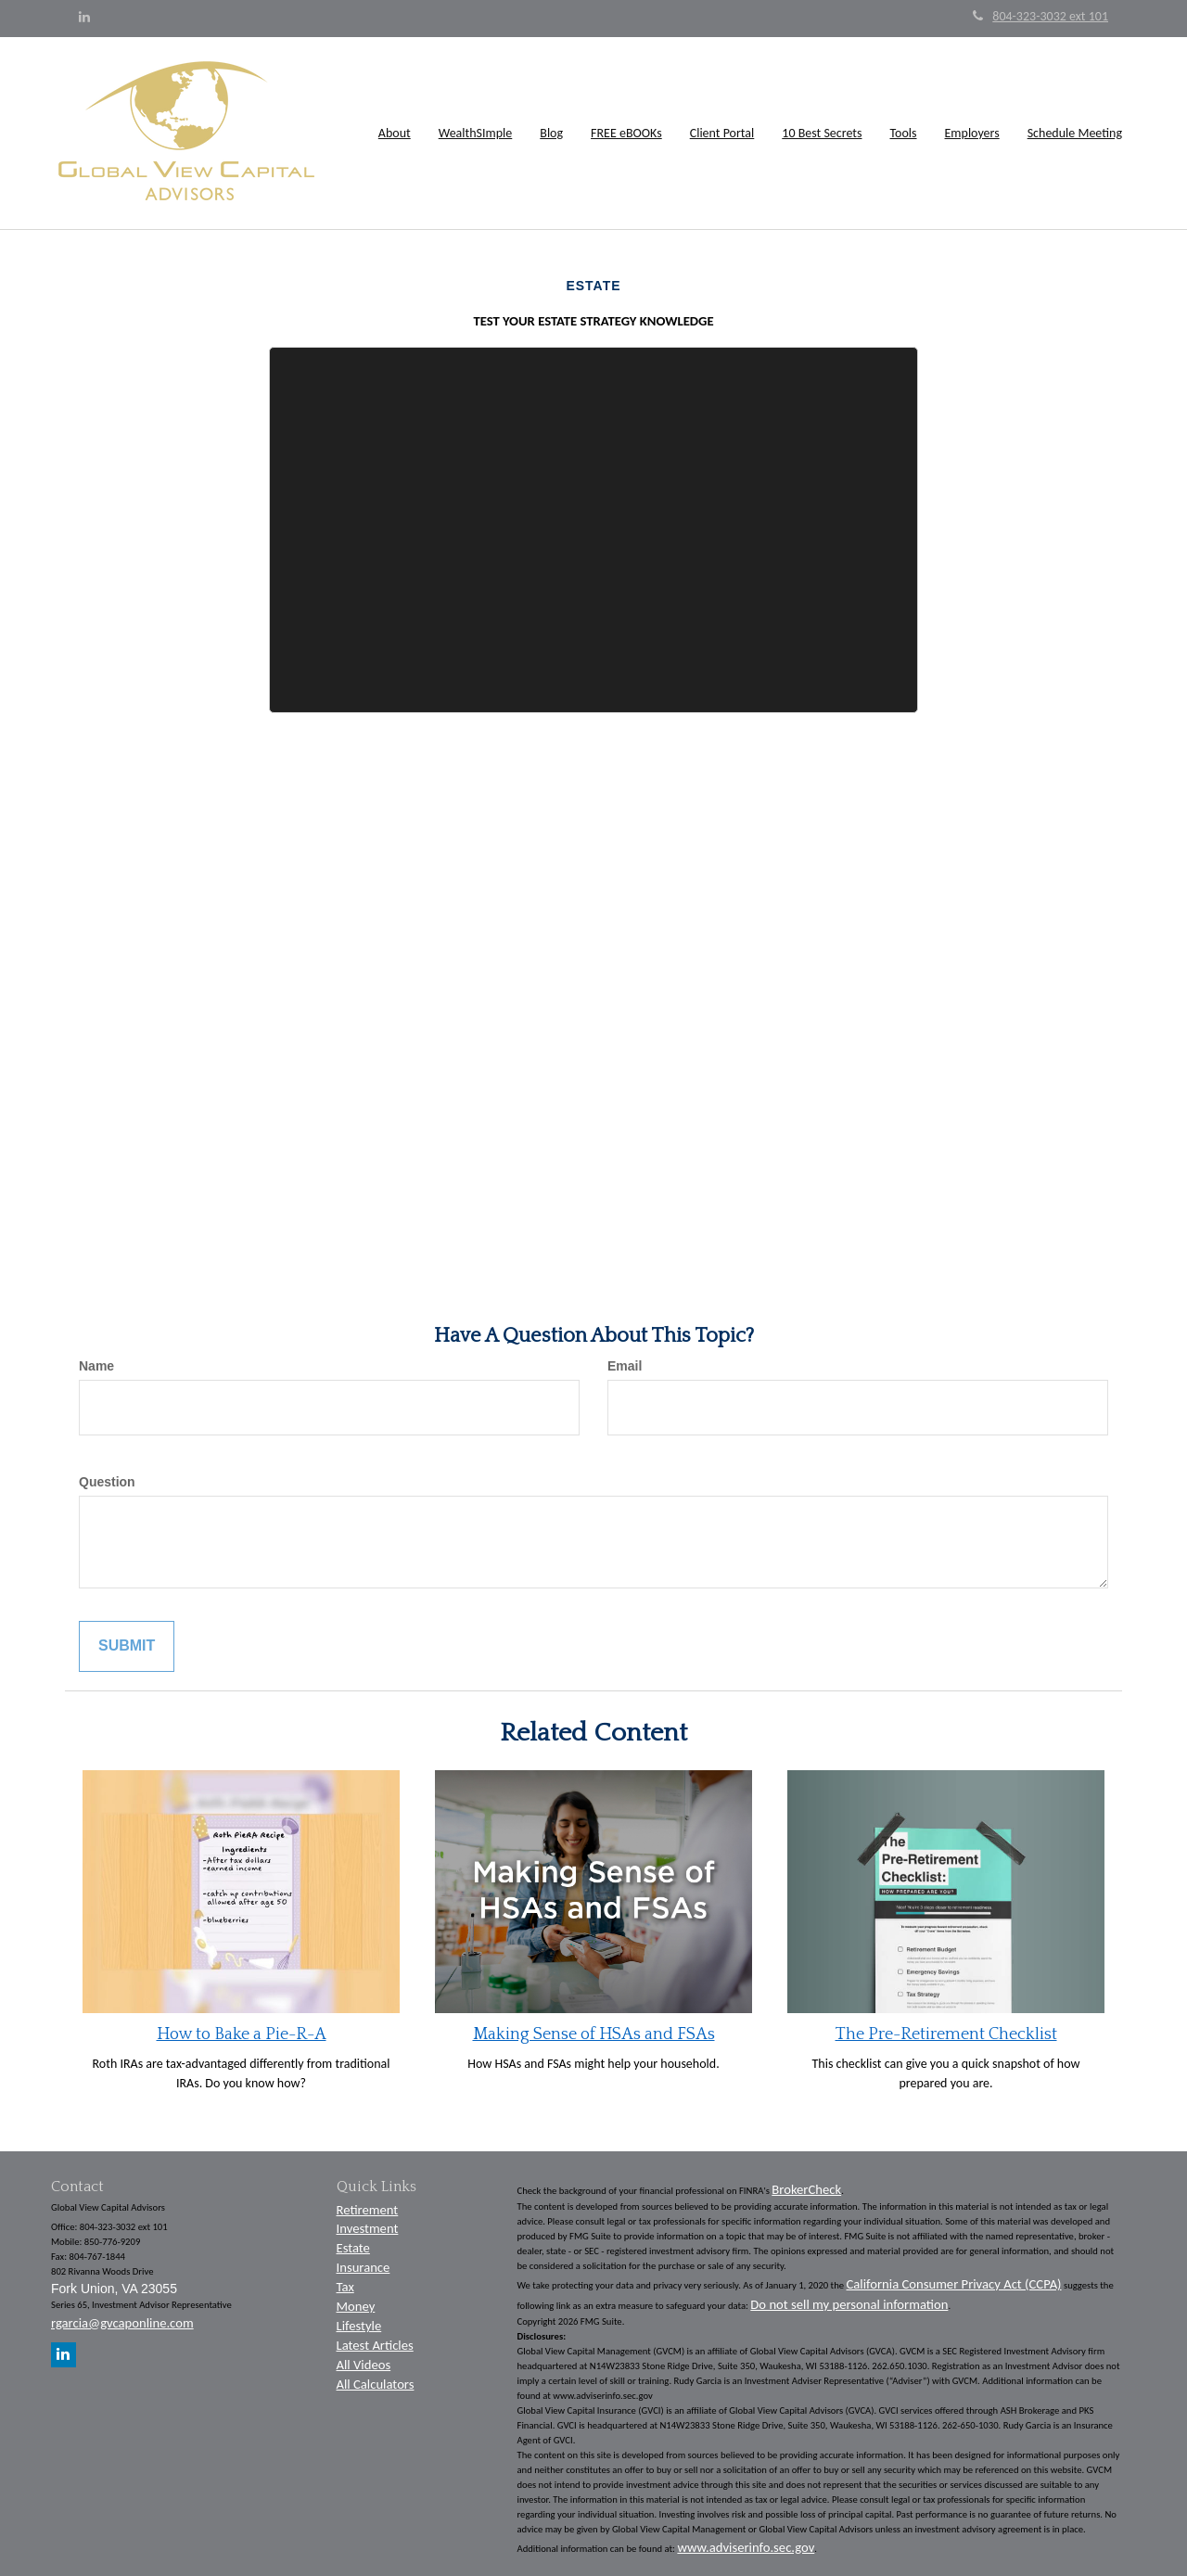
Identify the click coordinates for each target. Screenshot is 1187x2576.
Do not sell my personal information (849, 2304)
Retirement (368, 2209)
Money (356, 2306)
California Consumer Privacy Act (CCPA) (954, 2284)
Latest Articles (375, 2345)
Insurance (363, 2267)
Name (96, 1365)
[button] (394, 133)
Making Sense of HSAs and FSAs (594, 2034)
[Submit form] (126, 1646)
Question (107, 1481)
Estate (353, 2247)
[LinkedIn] (84, 17)
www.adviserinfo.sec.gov (745, 2547)
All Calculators (376, 2384)
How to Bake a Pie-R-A (241, 2034)
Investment (368, 2228)
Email (624, 1365)
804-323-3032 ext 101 (1040, 16)
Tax (345, 2286)
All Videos (364, 2364)
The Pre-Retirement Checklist (946, 2034)
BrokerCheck (806, 2189)
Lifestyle (359, 2325)
